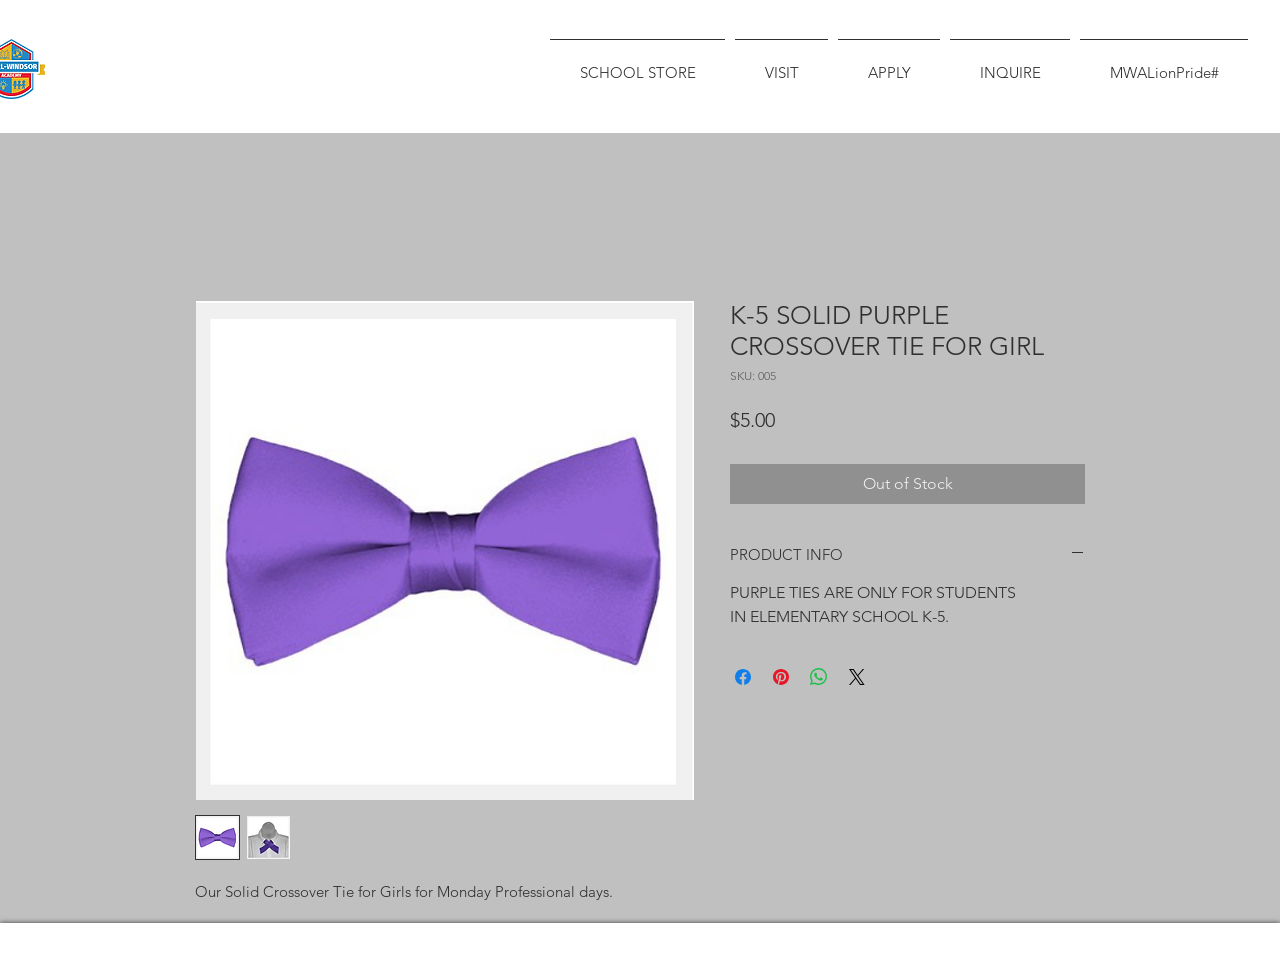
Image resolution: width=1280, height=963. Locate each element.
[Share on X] (857, 677)
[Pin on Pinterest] (781, 677)
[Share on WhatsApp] (819, 677)
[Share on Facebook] (743, 677)
